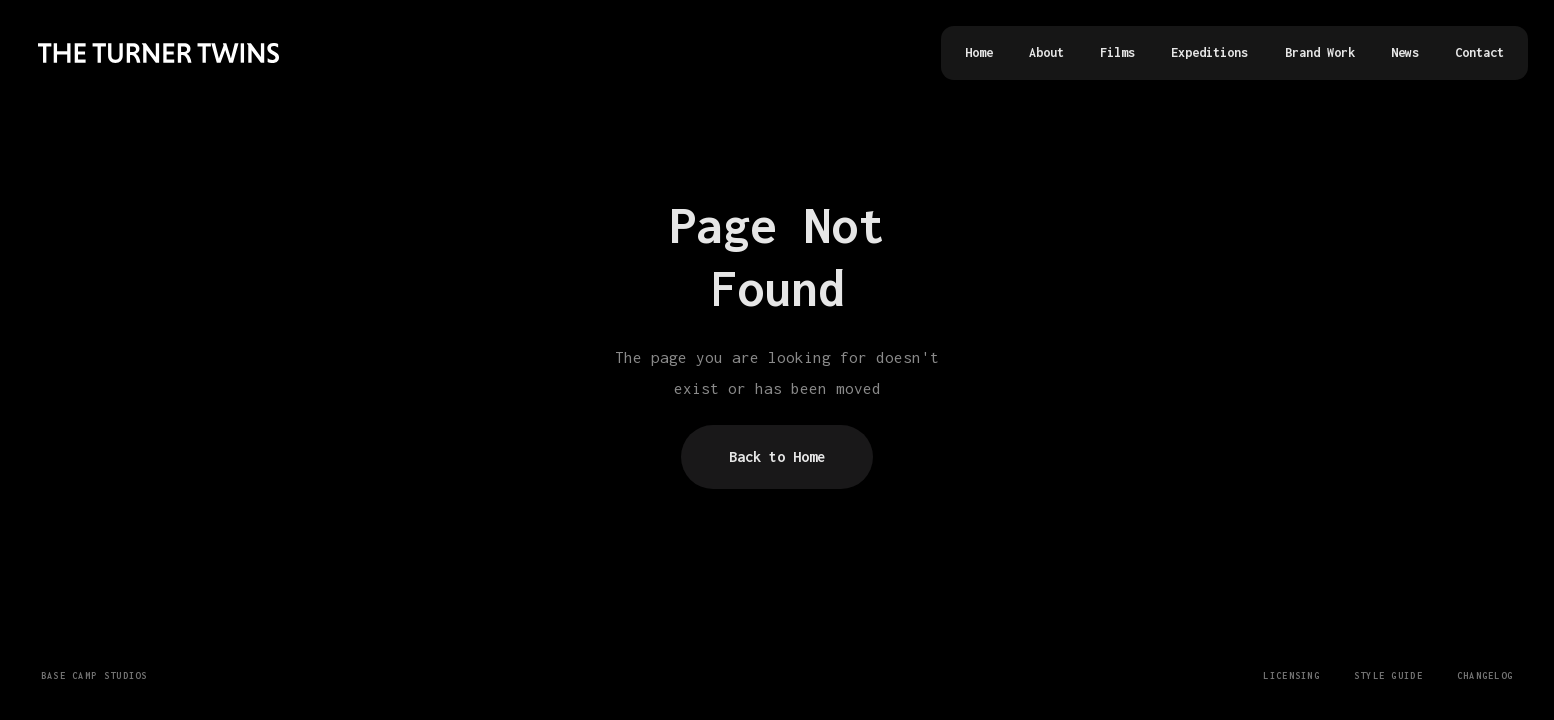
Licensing (1291, 675)
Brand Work (1320, 52)
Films (1117, 52)
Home (979, 52)
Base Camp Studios (94, 675)
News (1405, 52)
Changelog (1485, 675)
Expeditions (1209, 52)
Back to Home (777, 456)
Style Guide (1388, 675)
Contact (1479, 52)
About (1046, 52)
